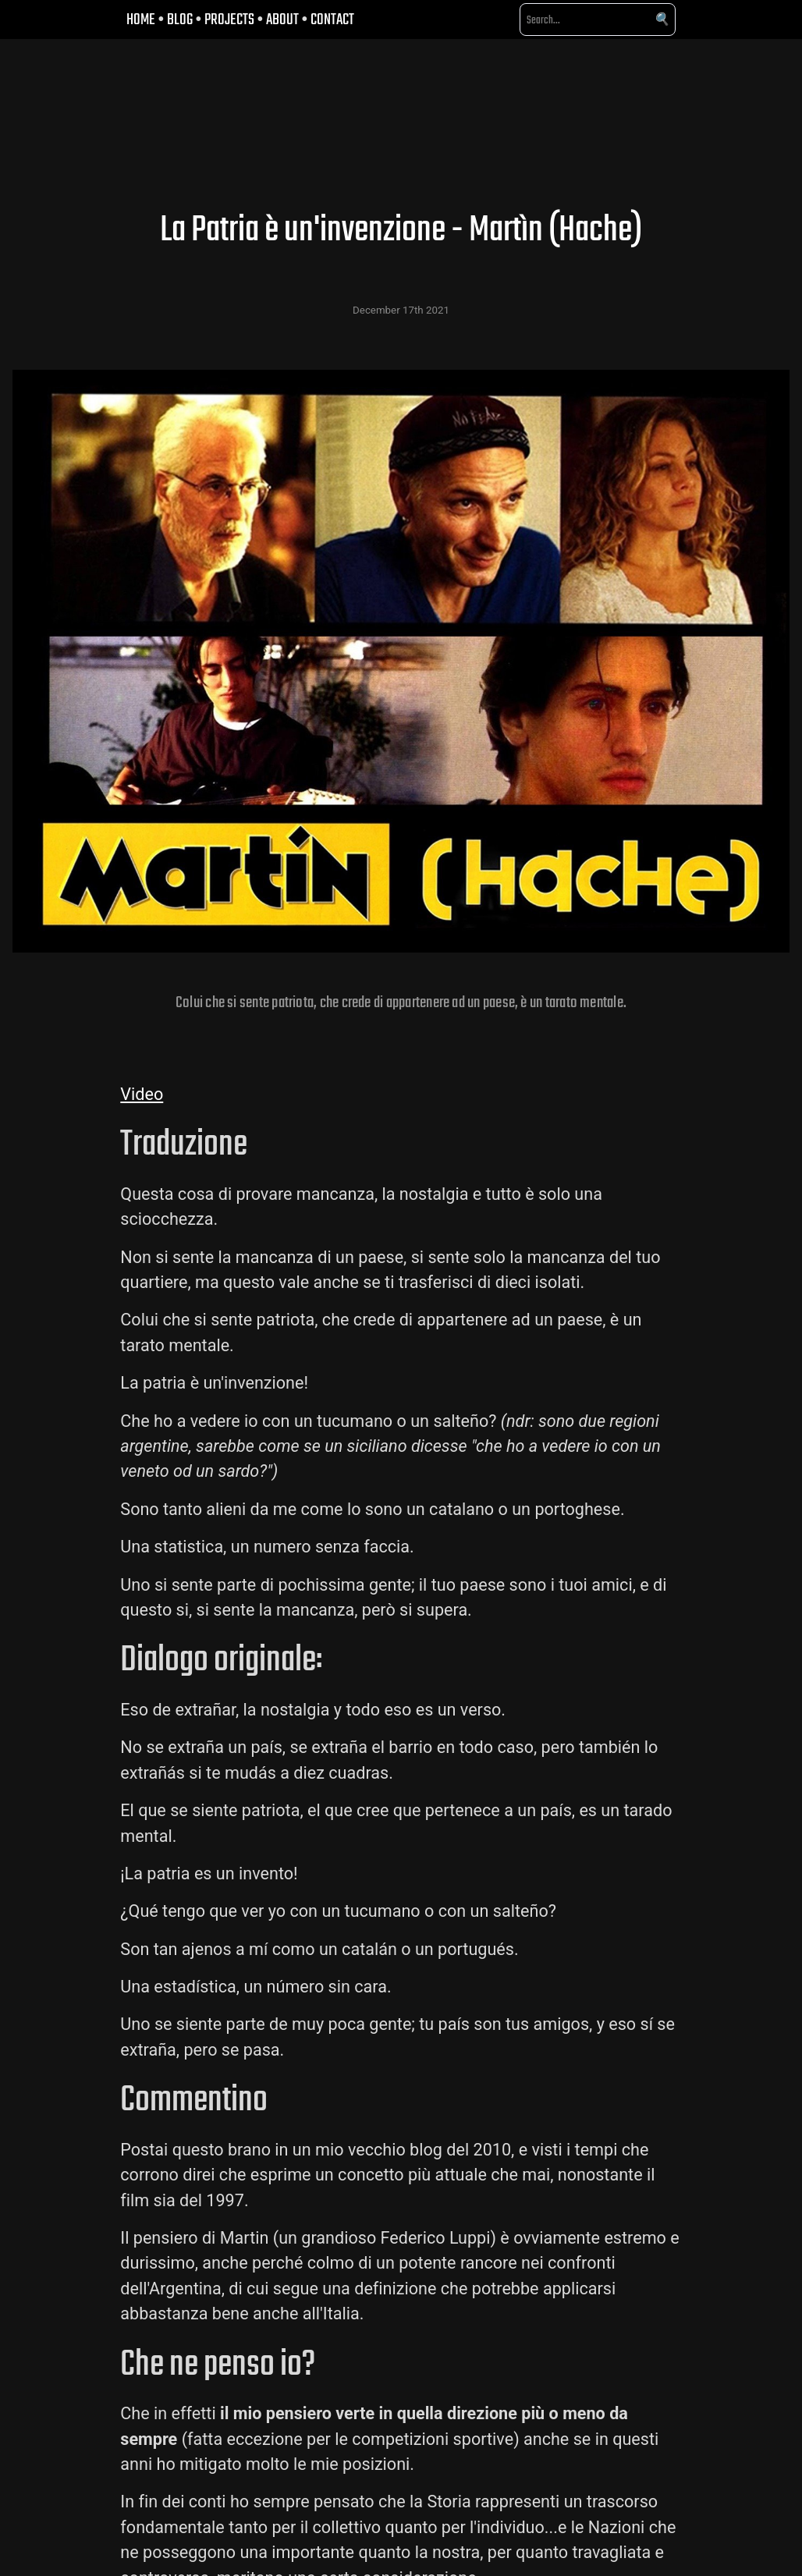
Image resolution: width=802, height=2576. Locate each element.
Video (141, 1094)
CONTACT (332, 19)
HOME (140, 19)
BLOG (180, 19)
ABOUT (282, 19)
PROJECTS (229, 19)
